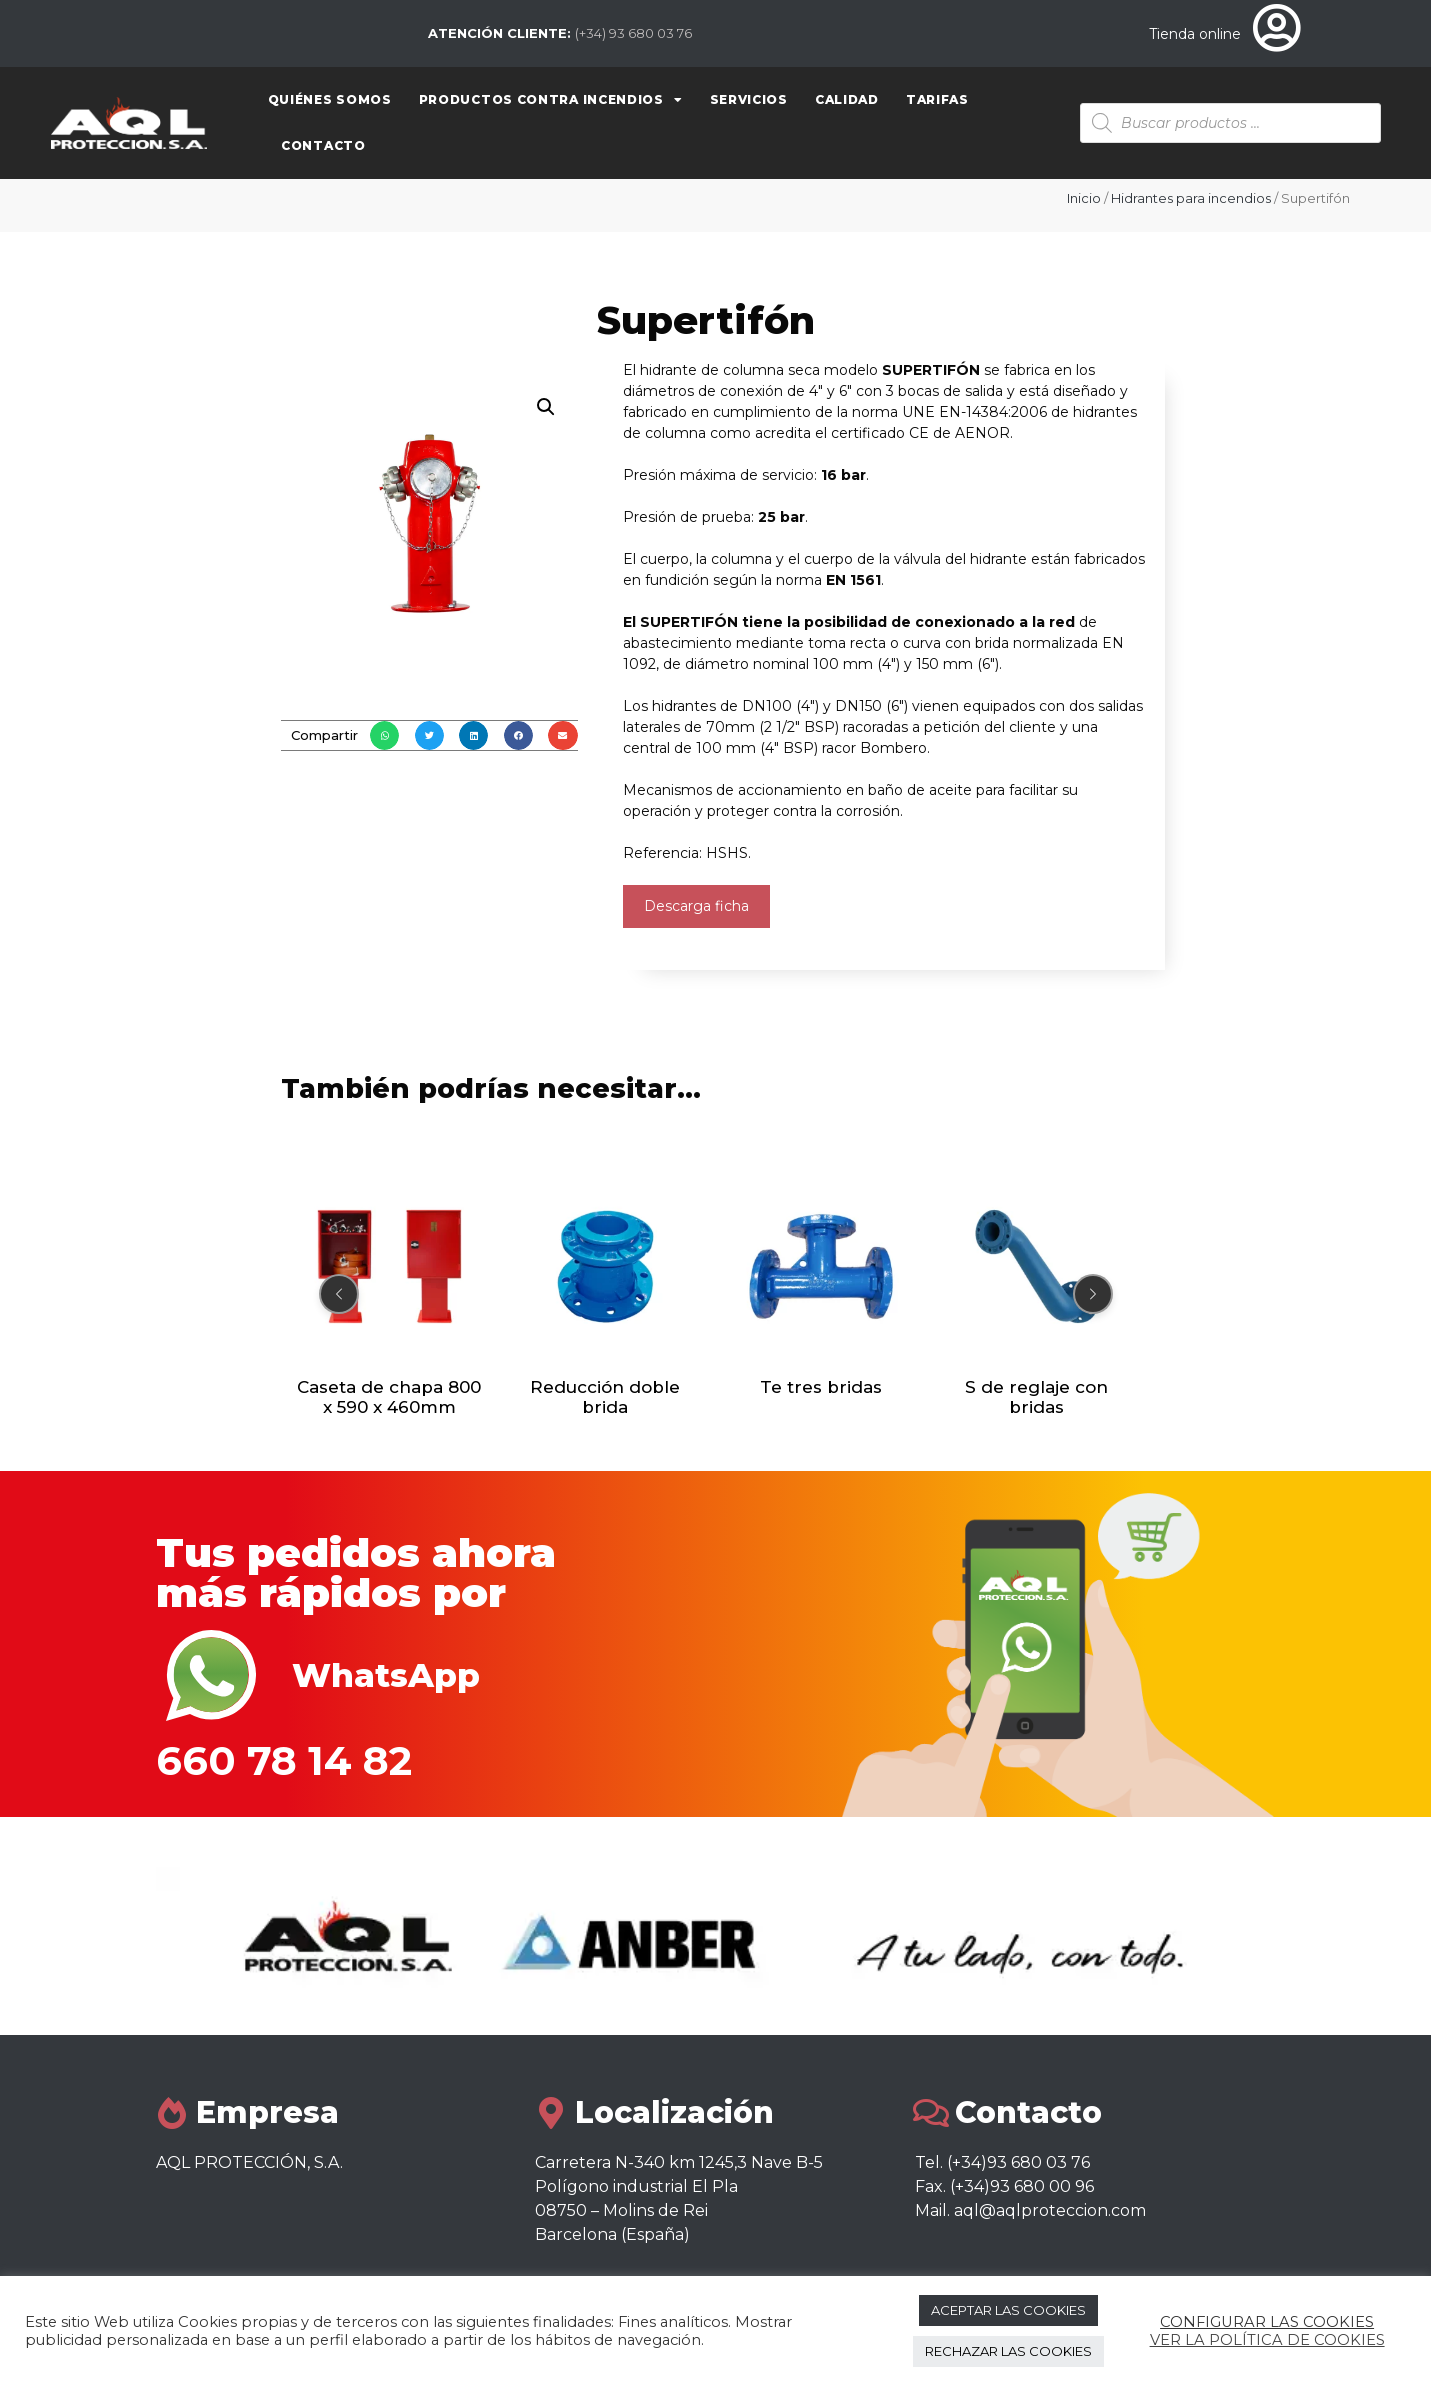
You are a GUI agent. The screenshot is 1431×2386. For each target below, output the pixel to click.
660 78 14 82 (284, 1760)
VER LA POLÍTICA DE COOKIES (1267, 2340)
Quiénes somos (330, 99)
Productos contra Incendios (551, 100)
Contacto (323, 145)
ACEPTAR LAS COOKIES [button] (1008, 2310)
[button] (384, 735)
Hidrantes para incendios (1191, 198)
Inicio (1084, 198)
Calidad (847, 99)
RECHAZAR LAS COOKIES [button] (1008, 2351)
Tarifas (937, 99)
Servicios (749, 99)
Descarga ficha (696, 906)
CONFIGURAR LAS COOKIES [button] (1267, 2322)
